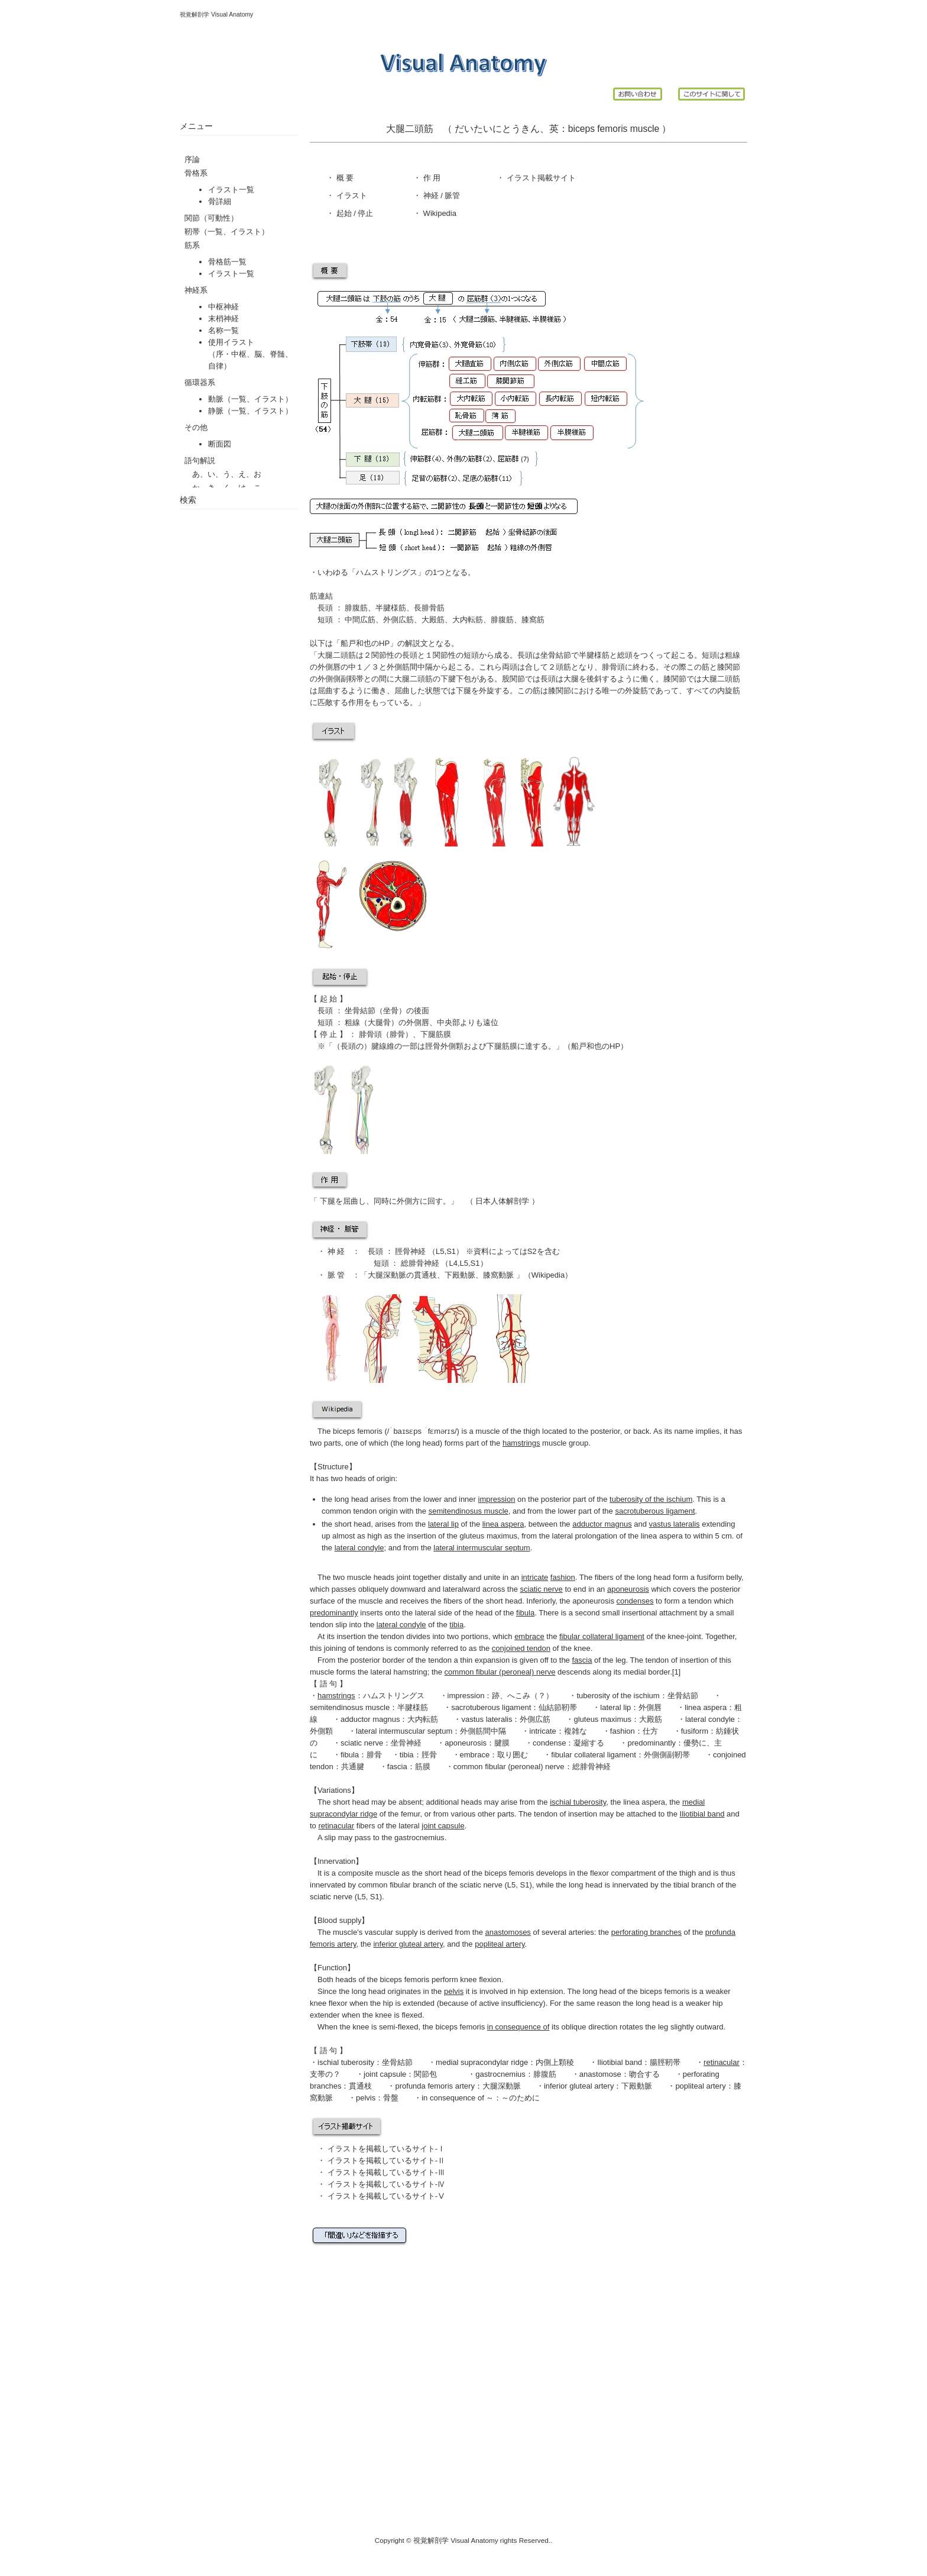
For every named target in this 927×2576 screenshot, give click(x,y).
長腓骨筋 (429, 607)
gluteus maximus (488, 1535)
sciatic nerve (362, 1742)
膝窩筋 (532, 619)
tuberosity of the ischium (617, 1695)
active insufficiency (511, 2003)
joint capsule (385, 2074)
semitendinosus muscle (350, 1707)
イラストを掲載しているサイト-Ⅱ (386, 2160)
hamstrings (336, 1695)
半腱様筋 (390, 607)
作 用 (432, 177)
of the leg (598, 1660)
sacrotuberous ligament (491, 1707)
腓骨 (397, 1034)
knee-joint (684, 1636)
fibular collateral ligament (593, 1754)
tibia (407, 1754)
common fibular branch (397, 1884)
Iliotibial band (619, 2062)
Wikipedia (438, 213)
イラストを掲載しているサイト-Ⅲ (386, 2172)
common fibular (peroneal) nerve (509, 1766)
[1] (676, 1671)
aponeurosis (466, 1742)
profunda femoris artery (434, 2086)
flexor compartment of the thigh (643, 1873)
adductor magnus (370, 1719)
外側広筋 (398, 619)
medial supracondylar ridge (482, 2062)
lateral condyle (710, 1719)
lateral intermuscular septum (404, 1731)
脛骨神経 (409, 1251)
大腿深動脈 (387, 1275)
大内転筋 (467, 619)
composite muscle (369, 1873)
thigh (531, 1431)
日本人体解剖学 (502, 1201)
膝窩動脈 (498, 1275)
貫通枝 (425, 1275)
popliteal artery (700, 2086)
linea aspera (706, 1707)
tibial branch (694, 1884)
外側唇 (417, 1022)
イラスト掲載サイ (536, 177)
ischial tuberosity (345, 2062)
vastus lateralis (486, 1719)
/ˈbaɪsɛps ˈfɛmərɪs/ (422, 1431)
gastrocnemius (419, 1837)
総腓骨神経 (418, 1263)
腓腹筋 (355, 607)
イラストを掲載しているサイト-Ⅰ (386, 2148)
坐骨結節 (360, 1010)
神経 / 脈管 (440, 195)
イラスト (350, 195)
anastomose (600, 2074)
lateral (431, 1825)
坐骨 (390, 1010)
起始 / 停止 (353, 213)
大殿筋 (433, 619)
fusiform (710, 1577)
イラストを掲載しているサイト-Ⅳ (386, 2184)
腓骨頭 (370, 1034)
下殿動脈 (460, 1275)
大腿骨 (379, 1022)
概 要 (344, 177)
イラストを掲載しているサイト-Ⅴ (386, 2196)
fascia (397, 1766)
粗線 (352, 1022)
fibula (350, 1754)
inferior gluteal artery (579, 2086)
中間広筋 (359, 619)
